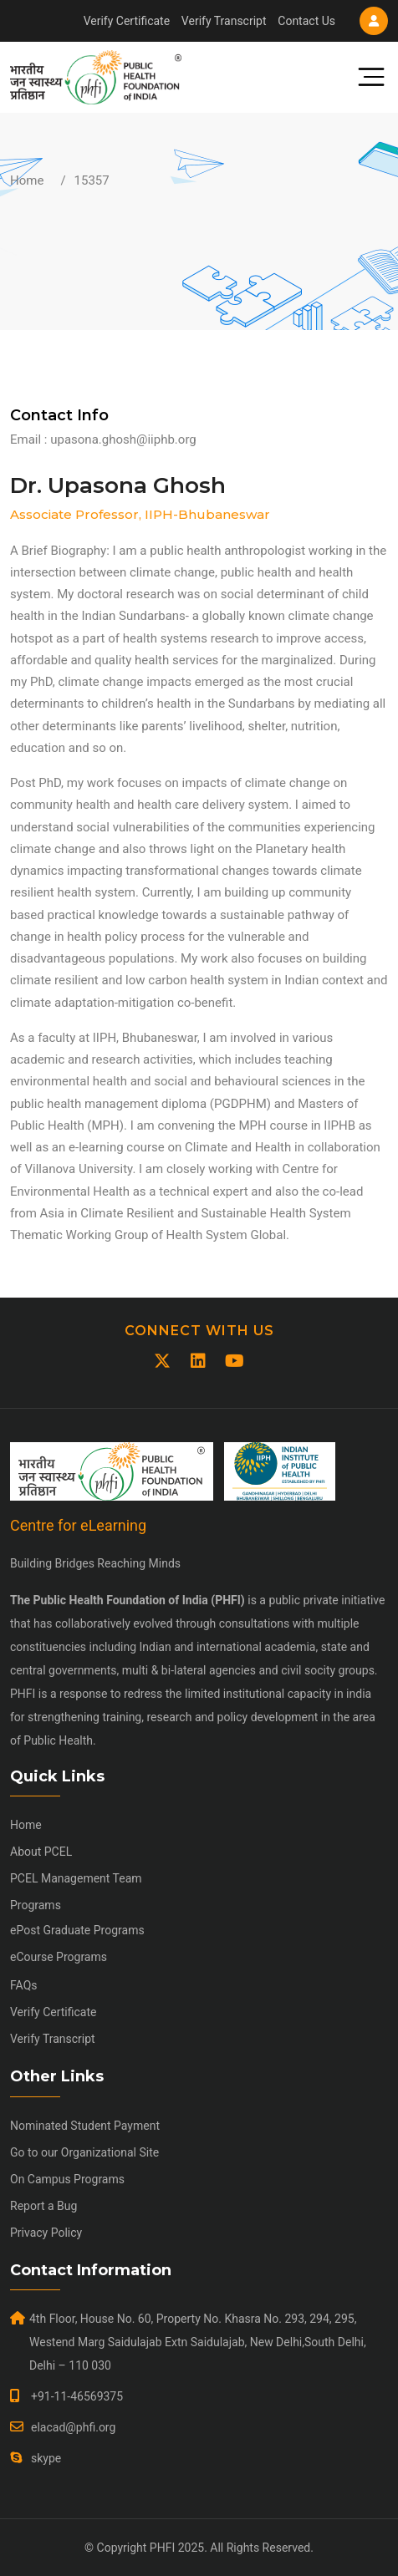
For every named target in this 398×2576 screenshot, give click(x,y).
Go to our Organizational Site (84, 2152)
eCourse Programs (58, 1957)
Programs (35, 1905)
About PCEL (41, 1851)
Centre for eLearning (78, 1525)
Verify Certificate (127, 21)
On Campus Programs (67, 2179)
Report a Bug (43, 2206)
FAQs (24, 1985)
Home (26, 180)
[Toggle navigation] (364, 77)
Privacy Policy (46, 2232)
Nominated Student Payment (85, 2125)
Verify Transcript (224, 21)
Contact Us (306, 21)
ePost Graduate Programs (77, 1930)
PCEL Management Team (76, 1878)
